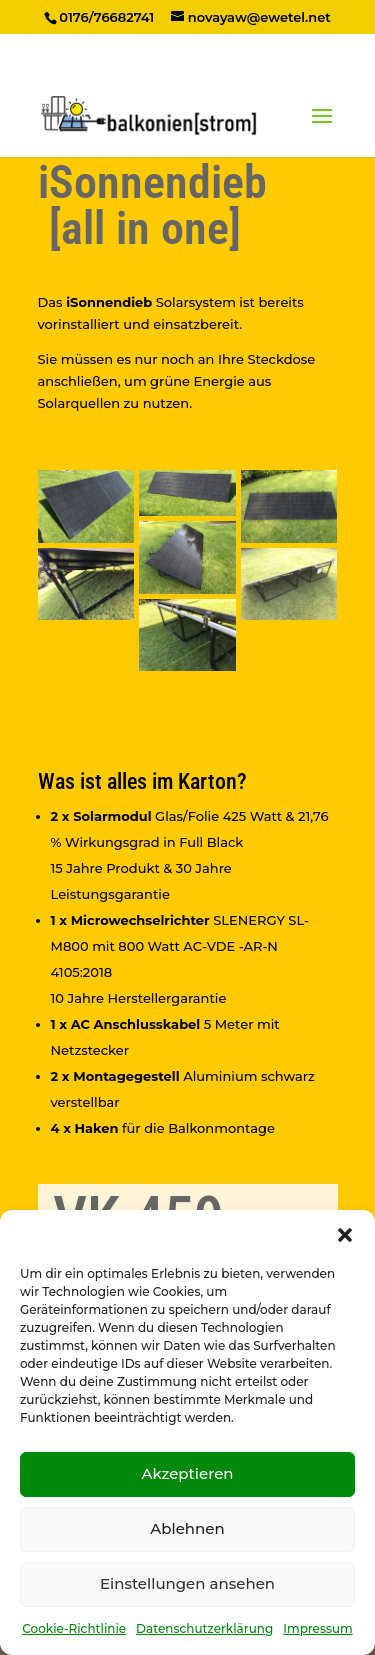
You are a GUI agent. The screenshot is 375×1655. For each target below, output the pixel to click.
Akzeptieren (187, 1473)
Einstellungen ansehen (187, 1583)
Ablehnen (187, 1528)
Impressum (318, 1628)
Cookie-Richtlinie (74, 1628)
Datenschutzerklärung (204, 1628)
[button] (345, 1235)
